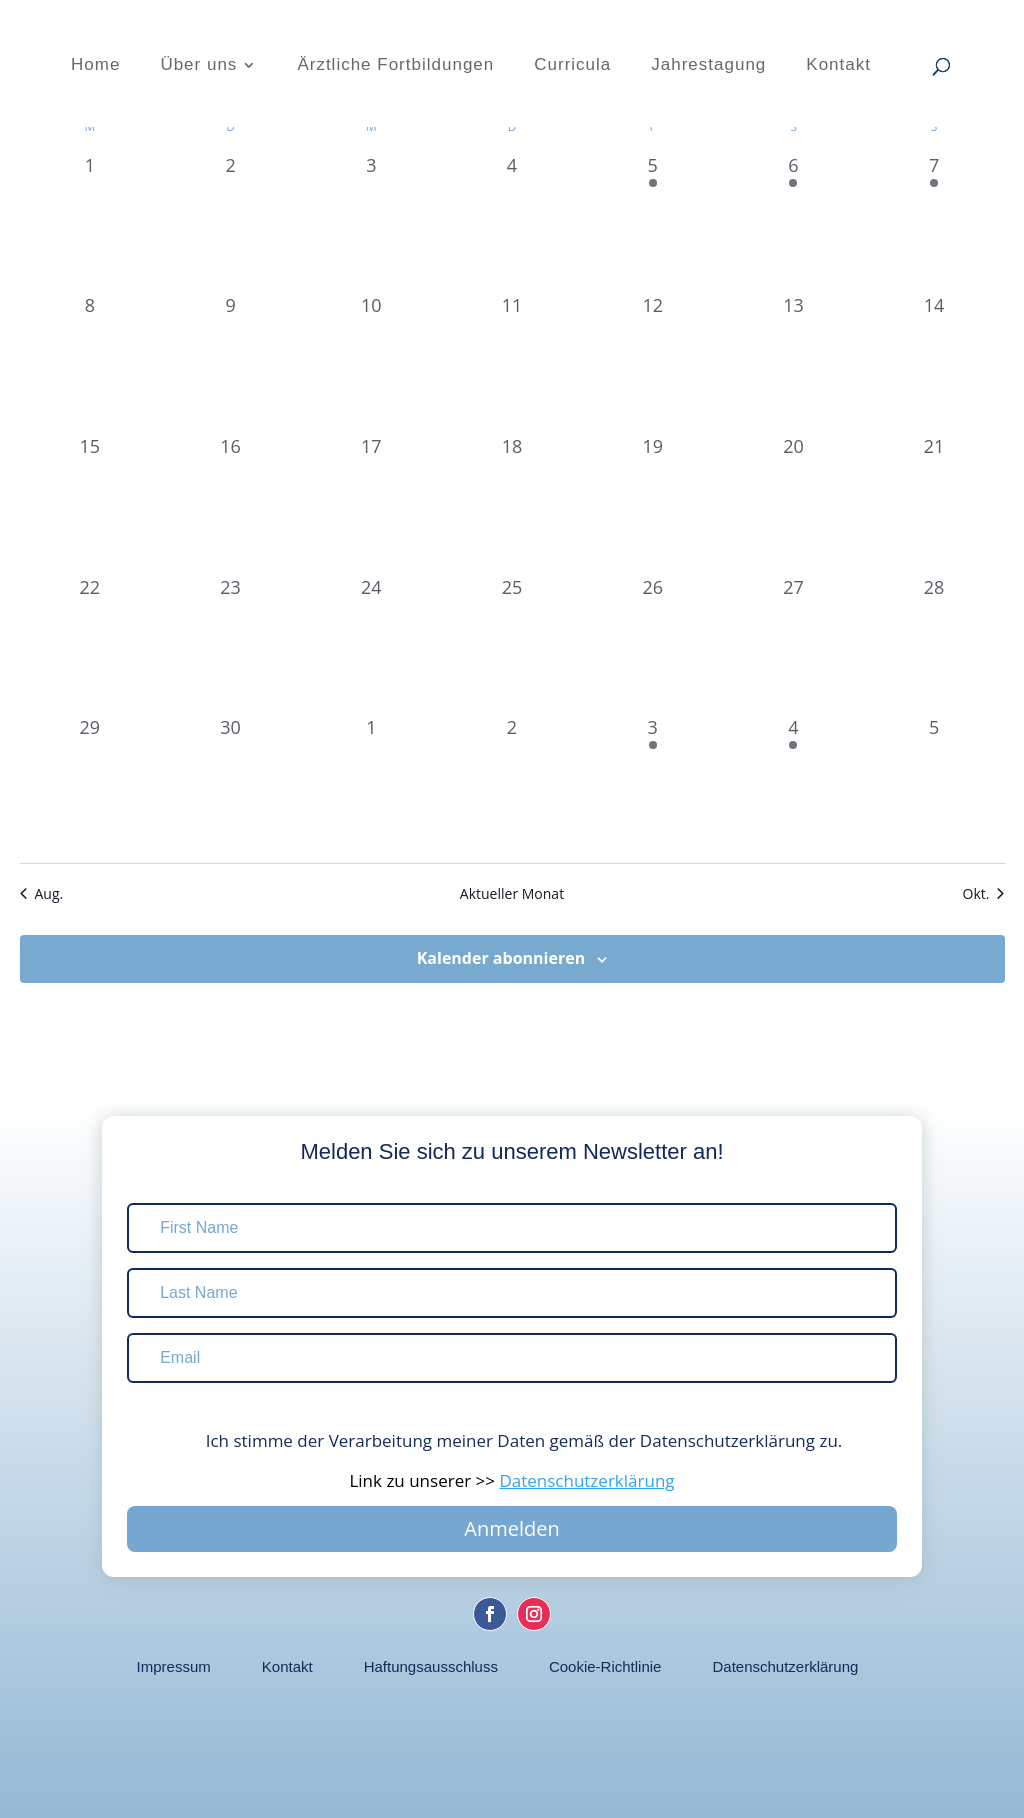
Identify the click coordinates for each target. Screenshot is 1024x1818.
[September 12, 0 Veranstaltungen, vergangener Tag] (652, 362)
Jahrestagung (708, 66)
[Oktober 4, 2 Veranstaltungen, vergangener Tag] (793, 784)
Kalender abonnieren (501, 958)
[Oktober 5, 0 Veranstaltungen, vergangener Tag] (934, 784)
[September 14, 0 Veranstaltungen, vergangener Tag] (934, 362)
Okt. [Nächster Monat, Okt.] (984, 893)
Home (95, 66)
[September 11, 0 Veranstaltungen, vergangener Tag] (512, 362)
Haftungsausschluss (431, 1667)
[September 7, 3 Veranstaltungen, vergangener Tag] (934, 222)
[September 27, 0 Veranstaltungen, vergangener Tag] (793, 644)
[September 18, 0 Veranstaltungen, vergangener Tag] (512, 503)
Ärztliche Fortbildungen (395, 66)
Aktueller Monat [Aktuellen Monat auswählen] (512, 893)
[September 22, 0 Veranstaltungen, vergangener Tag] (90, 644)
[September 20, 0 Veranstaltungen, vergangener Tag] (793, 503)
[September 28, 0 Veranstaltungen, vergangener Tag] (934, 644)
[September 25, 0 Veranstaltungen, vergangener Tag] (512, 644)
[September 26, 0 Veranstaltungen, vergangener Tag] (652, 644)
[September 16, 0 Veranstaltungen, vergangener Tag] (230, 503)
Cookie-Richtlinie (605, 1667)
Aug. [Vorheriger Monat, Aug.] (42, 893)
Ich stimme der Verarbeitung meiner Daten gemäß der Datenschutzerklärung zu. (512, 1440)
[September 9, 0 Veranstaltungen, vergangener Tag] (230, 362)
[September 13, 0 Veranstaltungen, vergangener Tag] (793, 362)
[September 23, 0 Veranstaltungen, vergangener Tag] (230, 644)
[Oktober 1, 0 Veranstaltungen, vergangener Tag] (371, 784)
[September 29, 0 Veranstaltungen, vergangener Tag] (90, 784)
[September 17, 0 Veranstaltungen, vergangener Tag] (371, 503)
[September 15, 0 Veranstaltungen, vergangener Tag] (90, 503)
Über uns (198, 66)
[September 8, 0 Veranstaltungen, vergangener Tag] (90, 362)
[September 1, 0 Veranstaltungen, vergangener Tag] (90, 222)
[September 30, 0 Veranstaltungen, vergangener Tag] (230, 784)
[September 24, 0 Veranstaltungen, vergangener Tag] (371, 644)
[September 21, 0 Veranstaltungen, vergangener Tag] (934, 503)
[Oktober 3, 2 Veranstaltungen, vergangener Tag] (652, 784)
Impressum (174, 1667)
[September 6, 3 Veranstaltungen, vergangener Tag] (793, 222)
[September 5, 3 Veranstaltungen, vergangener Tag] (652, 222)
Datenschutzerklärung (785, 1667)
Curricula (572, 66)
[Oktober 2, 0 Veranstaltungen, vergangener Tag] (512, 784)
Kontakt (838, 66)
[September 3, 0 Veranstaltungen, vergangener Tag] (371, 222)
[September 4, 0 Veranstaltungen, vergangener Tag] (512, 222)
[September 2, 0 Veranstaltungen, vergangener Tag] (230, 222)
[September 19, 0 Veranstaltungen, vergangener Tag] (652, 503)
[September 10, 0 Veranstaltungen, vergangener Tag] (371, 362)
